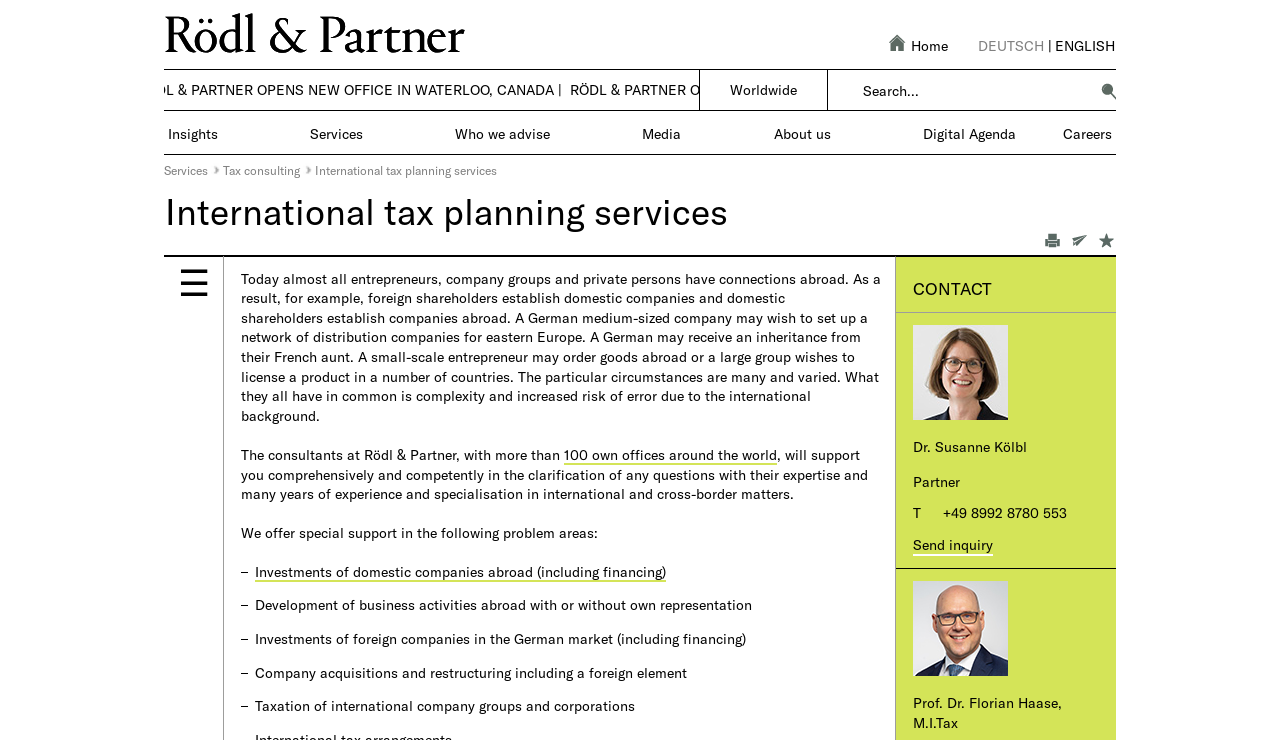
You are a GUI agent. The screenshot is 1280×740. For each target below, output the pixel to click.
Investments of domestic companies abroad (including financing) (460, 571)
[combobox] (975, 91)
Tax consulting (261, 170)
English (1085, 45)
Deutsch (1011, 45)
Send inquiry (953, 544)
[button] (1109, 91)
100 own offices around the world (670, 454)
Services (186, 170)
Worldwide (763, 89)
